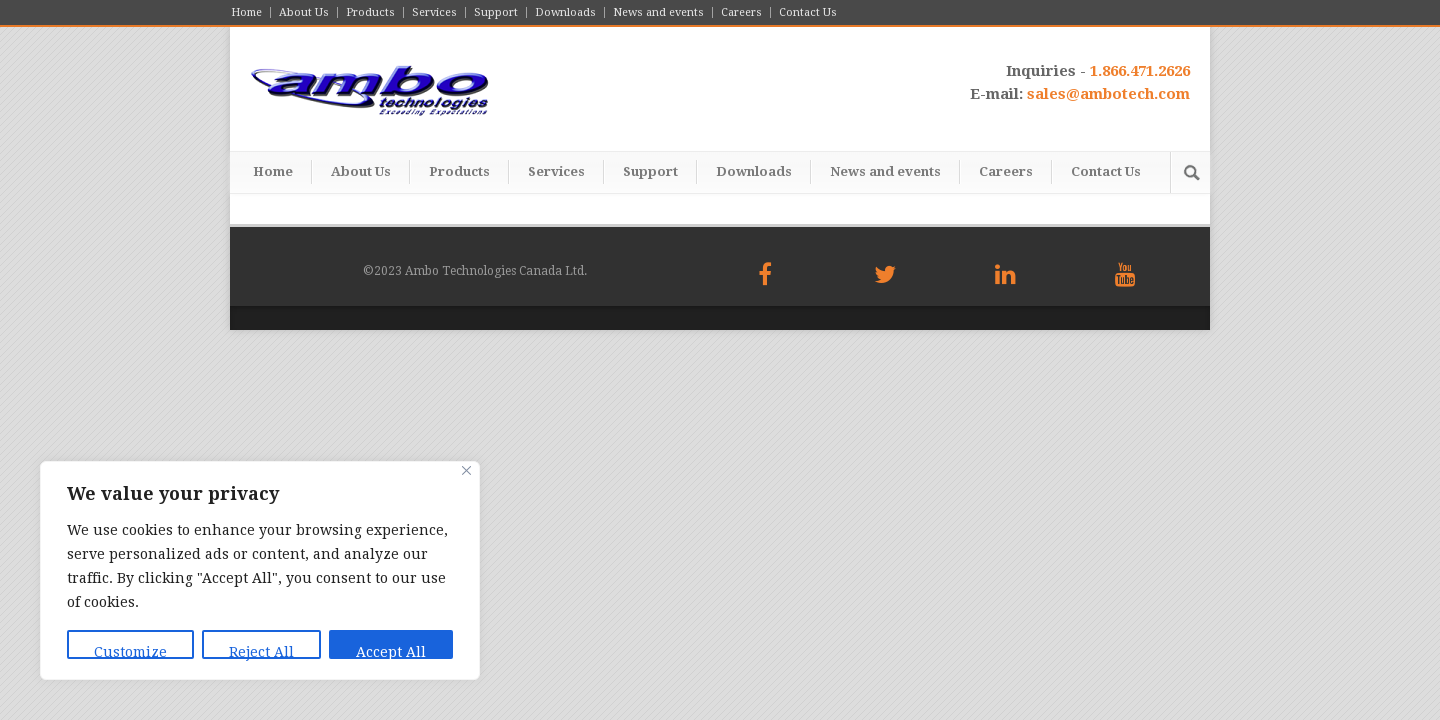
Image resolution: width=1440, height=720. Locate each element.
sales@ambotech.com (1108, 94)
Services (434, 12)
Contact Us (808, 12)
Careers (741, 12)
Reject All (261, 651)
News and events (658, 12)
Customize (130, 651)
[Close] (466, 470)
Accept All (391, 651)
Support (496, 12)
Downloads (565, 12)
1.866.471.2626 (1140, 71)
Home (246, 12)
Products (370, 12)
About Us (304, 12)
